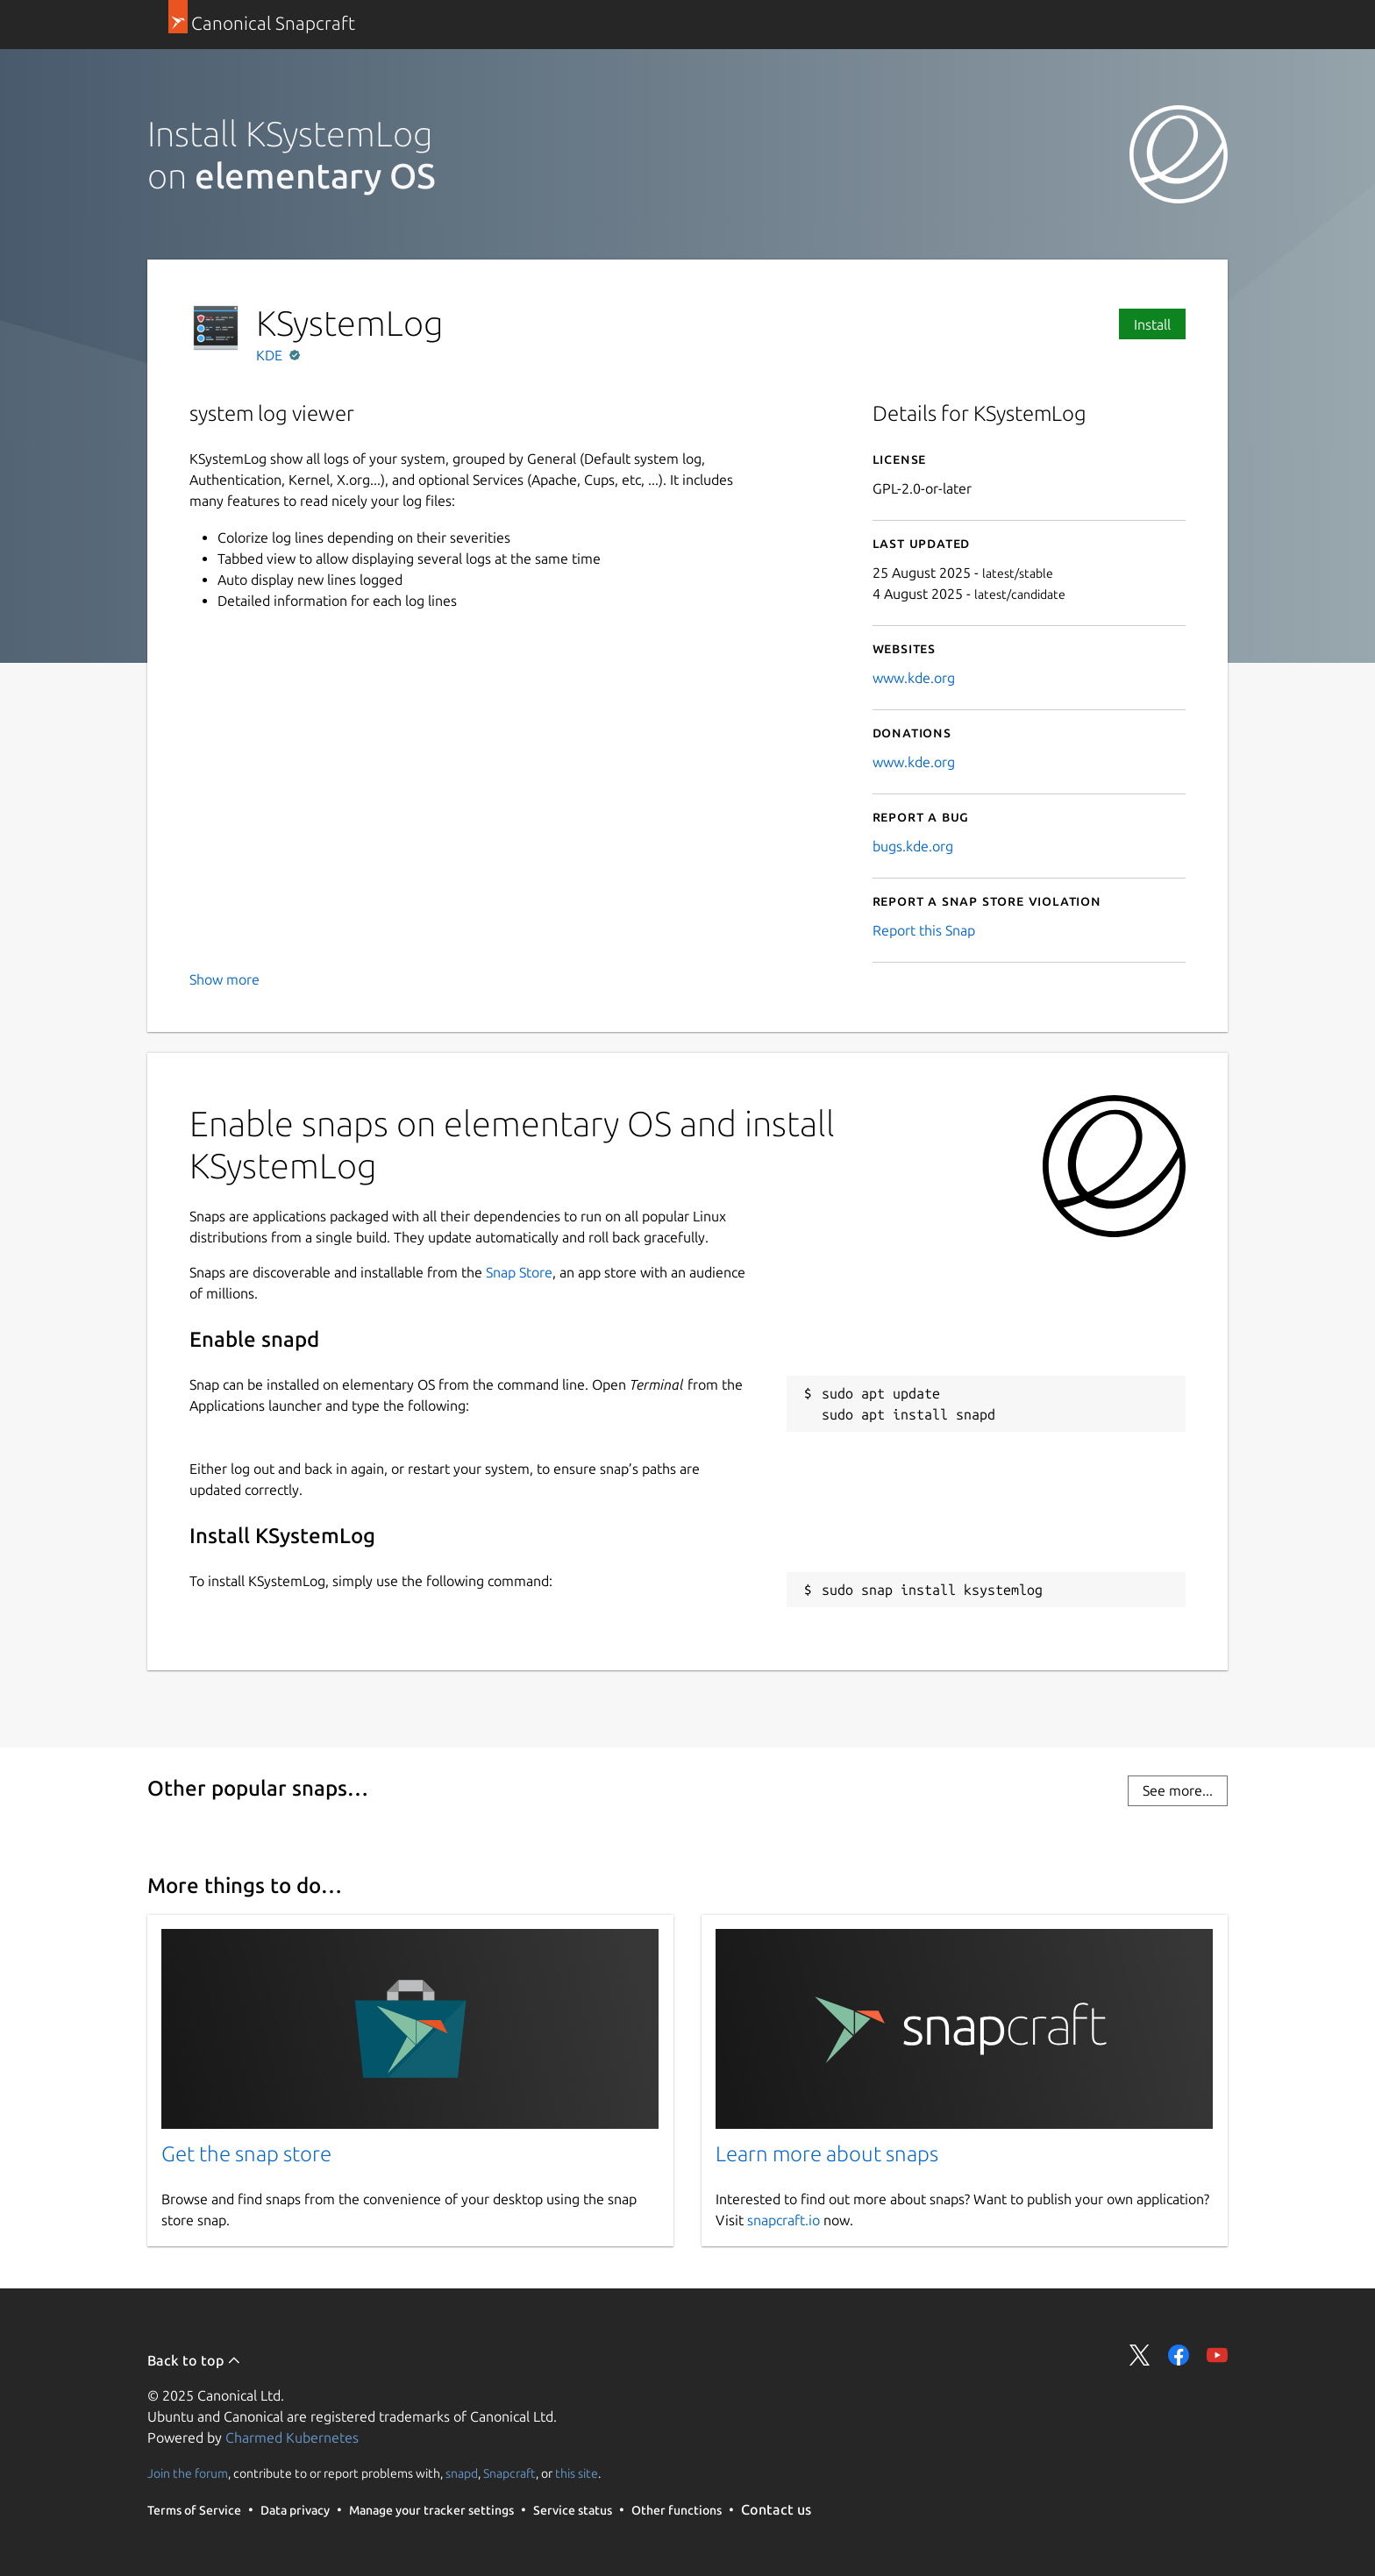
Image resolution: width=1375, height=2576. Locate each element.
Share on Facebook (1178, 2355)
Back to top (194, 2360)
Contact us (776, 2509)
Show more (224, 979)
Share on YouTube (1217, 2355)
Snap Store (519, 1272)
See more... (1178, 1790)
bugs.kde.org (913, 846)
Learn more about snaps (827, 2154)
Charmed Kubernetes (292, 2437)
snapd (461, 2473)
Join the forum (187, 2473)
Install (1152, 324)
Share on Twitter (1140, 2355)
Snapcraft (509, 2473)
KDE (271, 355)
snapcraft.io (783, 2220)
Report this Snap (924, 930)
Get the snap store (246, 2154)
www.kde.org (914, 678)
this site (576, 2473)
